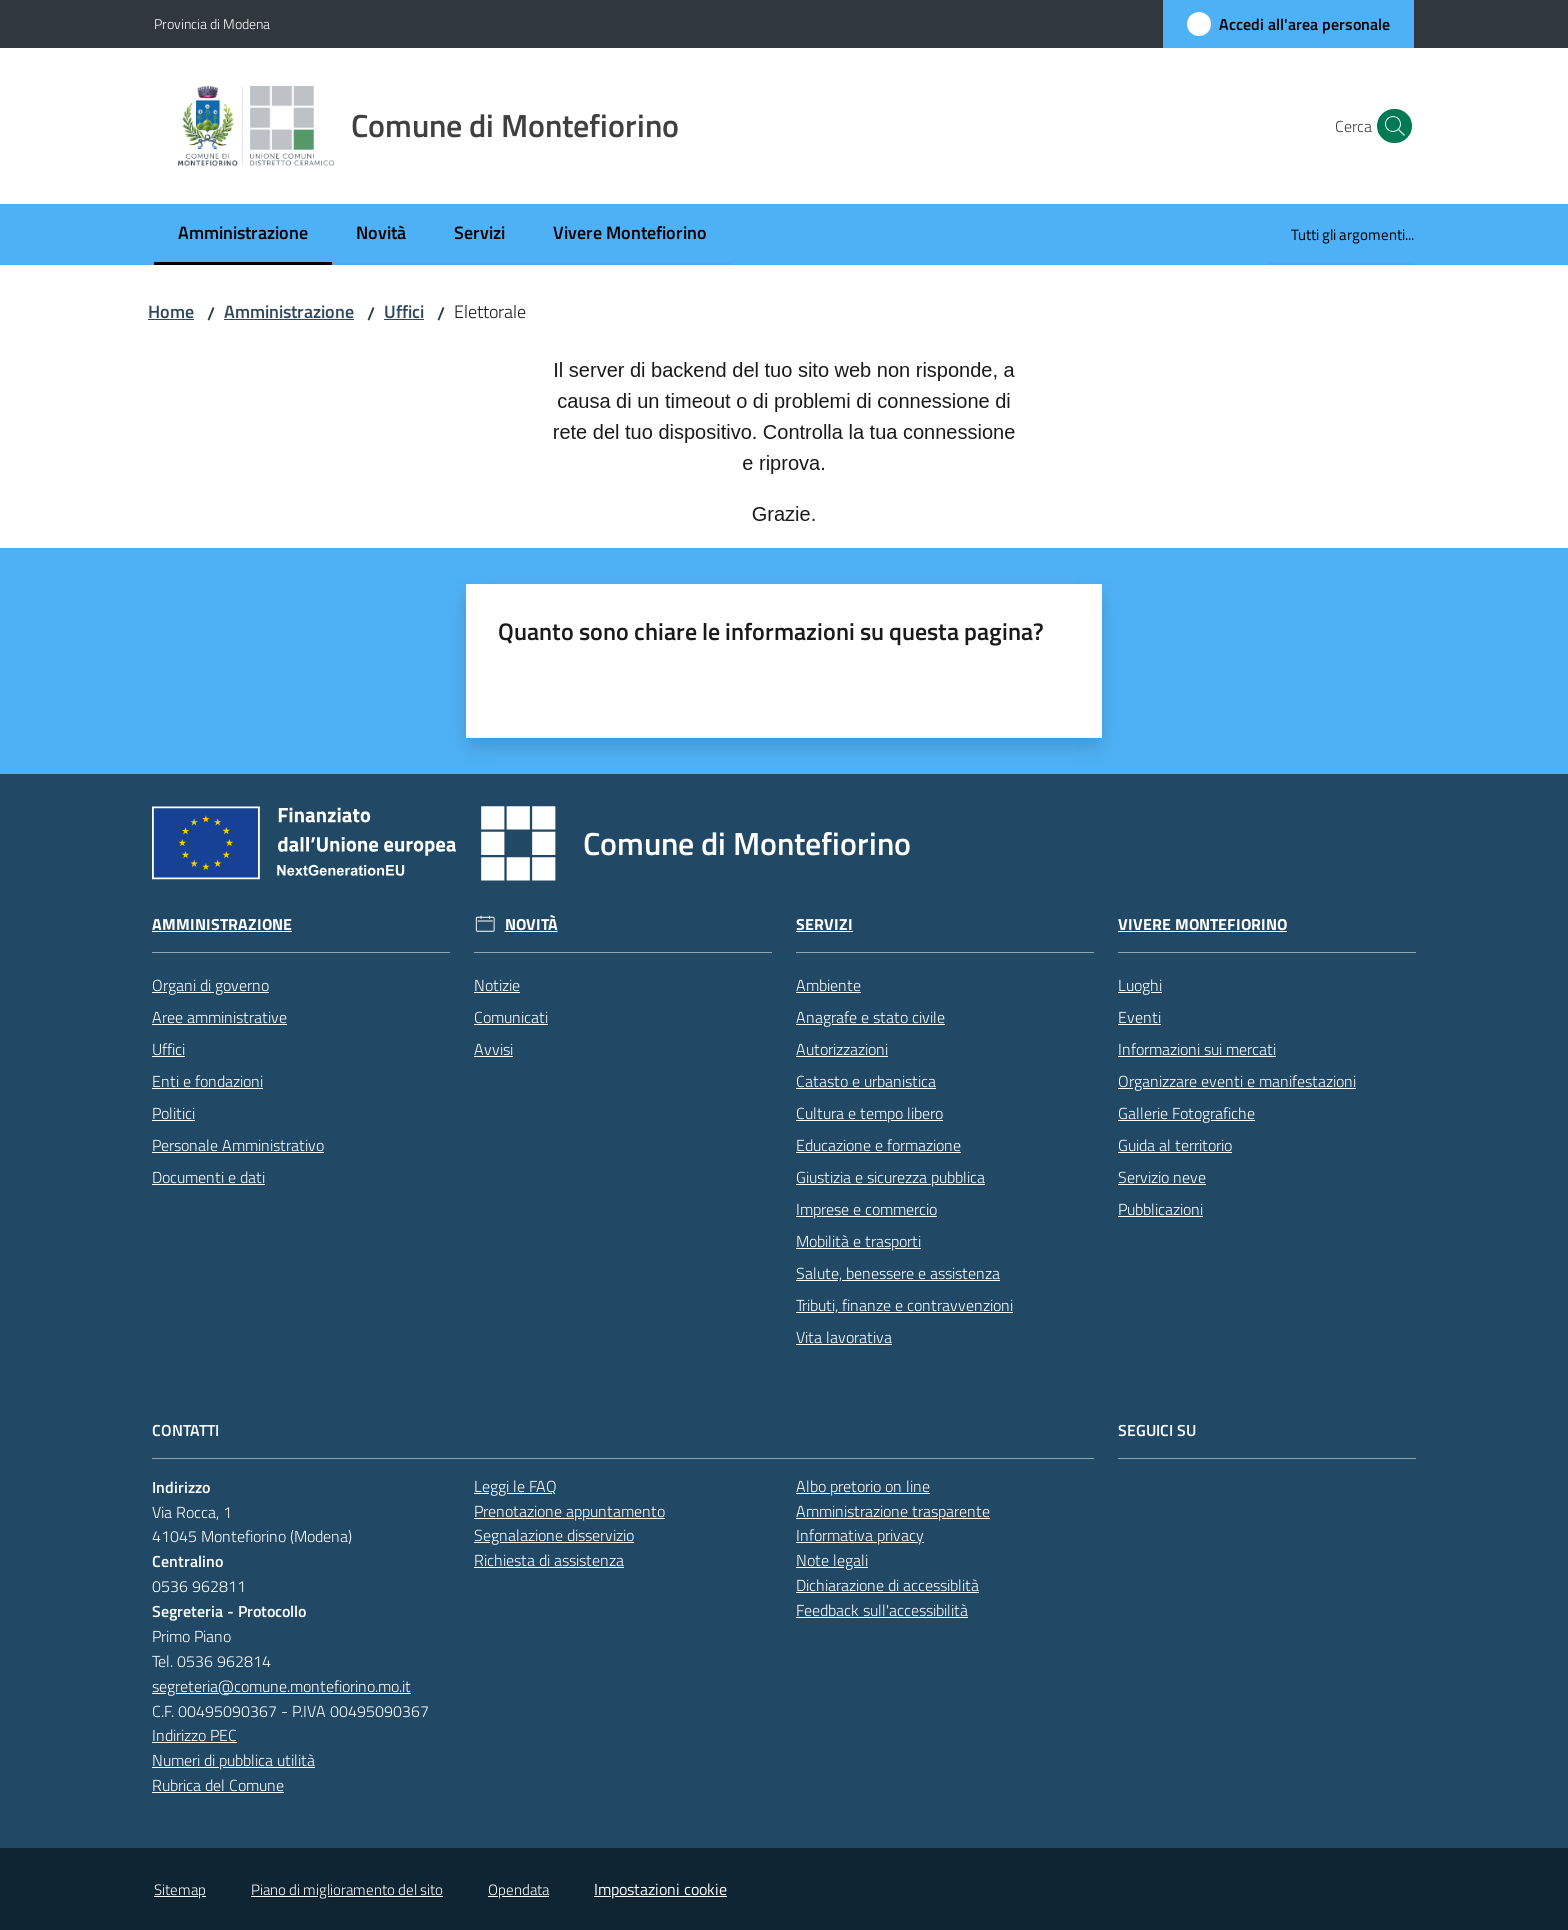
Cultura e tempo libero (869, 1113)
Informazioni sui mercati (1197, 1049)
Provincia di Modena (212, 23)
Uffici (404, 311)
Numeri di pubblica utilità (233, 1760)
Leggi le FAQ (515, 1486)
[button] (1390, 126)
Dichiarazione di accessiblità (887, 1585)
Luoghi (1140, 985)
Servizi (824, 924)
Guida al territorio (1175, 1145)
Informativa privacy (860, 1535)
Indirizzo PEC (194, 1735)
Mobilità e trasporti (858, 1241)
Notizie (497, 985)
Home (171, 311)
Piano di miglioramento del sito (347, 1889)
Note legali (832, 1560)
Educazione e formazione (878, 1145)
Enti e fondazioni (207, 1081)
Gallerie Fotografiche (1186, 1113)
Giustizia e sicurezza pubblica (890, 1177)
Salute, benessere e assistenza (898, 1273)
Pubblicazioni (1160, 1209)
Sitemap (180, 1889)
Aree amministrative (219, 1017)
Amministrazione (289, 311)
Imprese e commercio (866, 1209)
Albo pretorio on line (863, 1486)
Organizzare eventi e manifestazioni (1237, 1081)
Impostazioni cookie (660, 1889)
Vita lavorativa (844, 1337)
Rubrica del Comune (218, 1785)
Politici (173, 1113)
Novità (531, 924)
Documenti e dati (208, 1177)
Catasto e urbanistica (866, 1081)
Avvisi (493, 1049)
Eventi (1139, 1017)
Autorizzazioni (842, 1049)
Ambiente (828, 985)
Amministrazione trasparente (893, 1511)
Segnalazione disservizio (554, 1535)
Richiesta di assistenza (549, 1560)
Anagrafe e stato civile (870, 1017)
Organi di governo (210, 985)
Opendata (518, 1889)
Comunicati (511, 1017)
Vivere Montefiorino (1202, 924)
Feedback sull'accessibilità (882, 1610)
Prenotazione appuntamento (569, 1511)
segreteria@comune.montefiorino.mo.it (281, 1686)
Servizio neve (1162, 1177)
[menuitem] (243, 234)
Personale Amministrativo (238, 1145)
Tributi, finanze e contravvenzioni (904, 1305)
